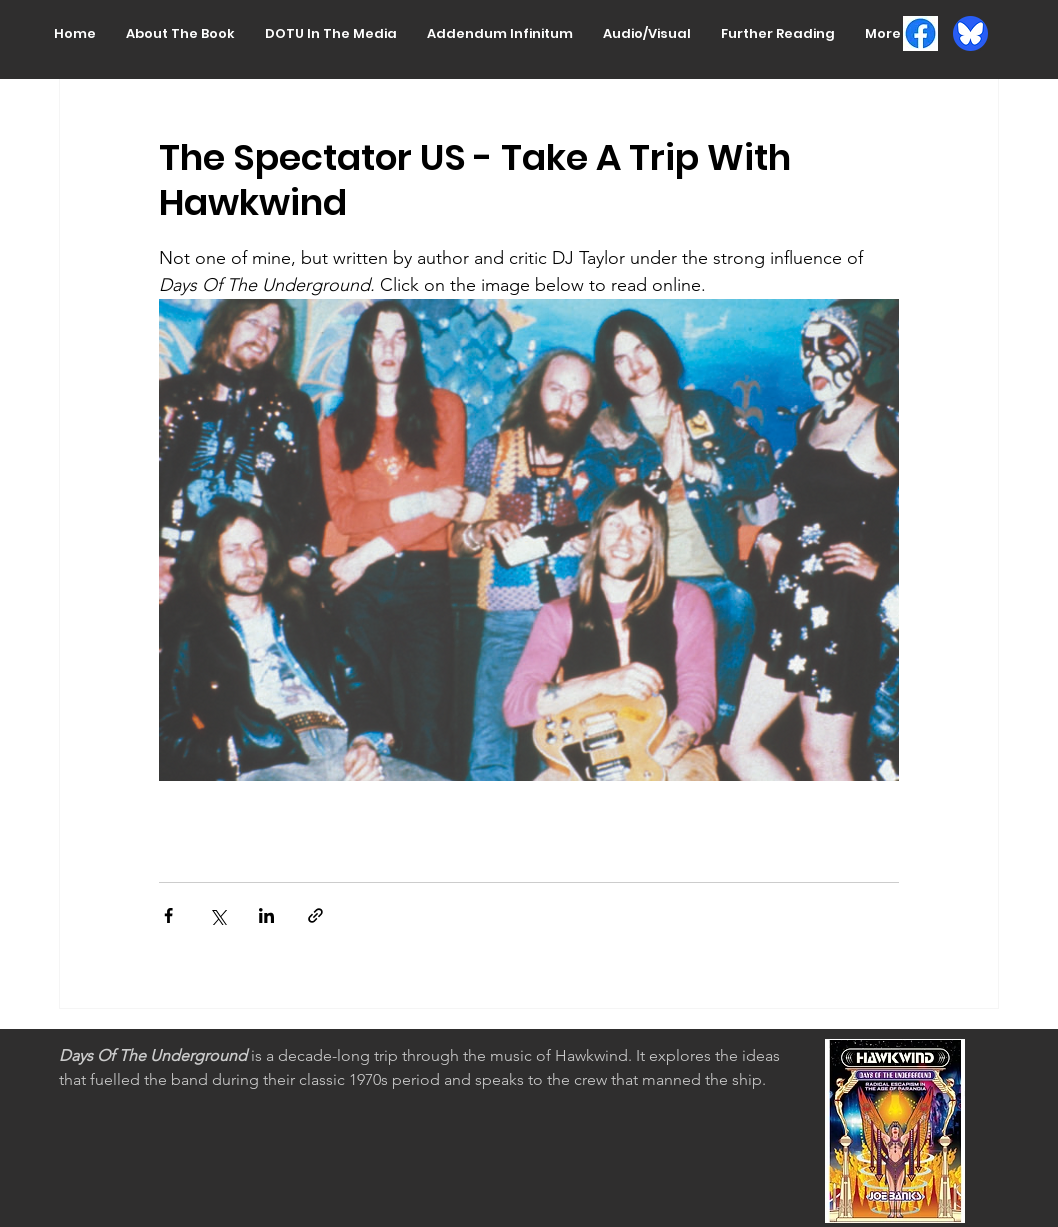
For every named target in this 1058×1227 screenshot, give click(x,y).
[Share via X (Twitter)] (217, 915)
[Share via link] (315, 915)
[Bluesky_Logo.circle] (970, 33)
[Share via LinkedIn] (266, 915)
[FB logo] (920, 33)
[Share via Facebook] (168, 915)
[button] (180, 33)
